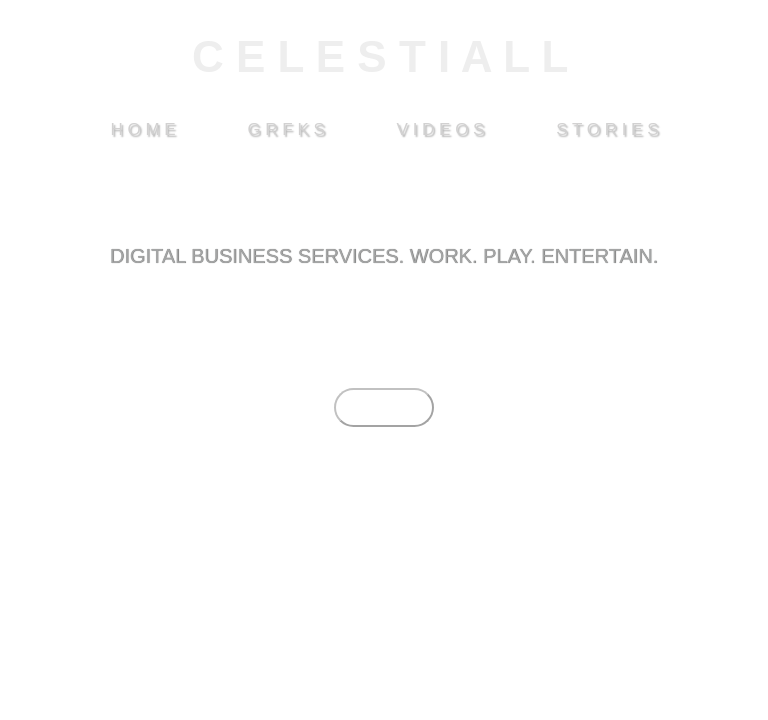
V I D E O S (441, 129)
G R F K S (285, 129)
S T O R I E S (607, 129)
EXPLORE (383, 407)
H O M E (142, 129)
